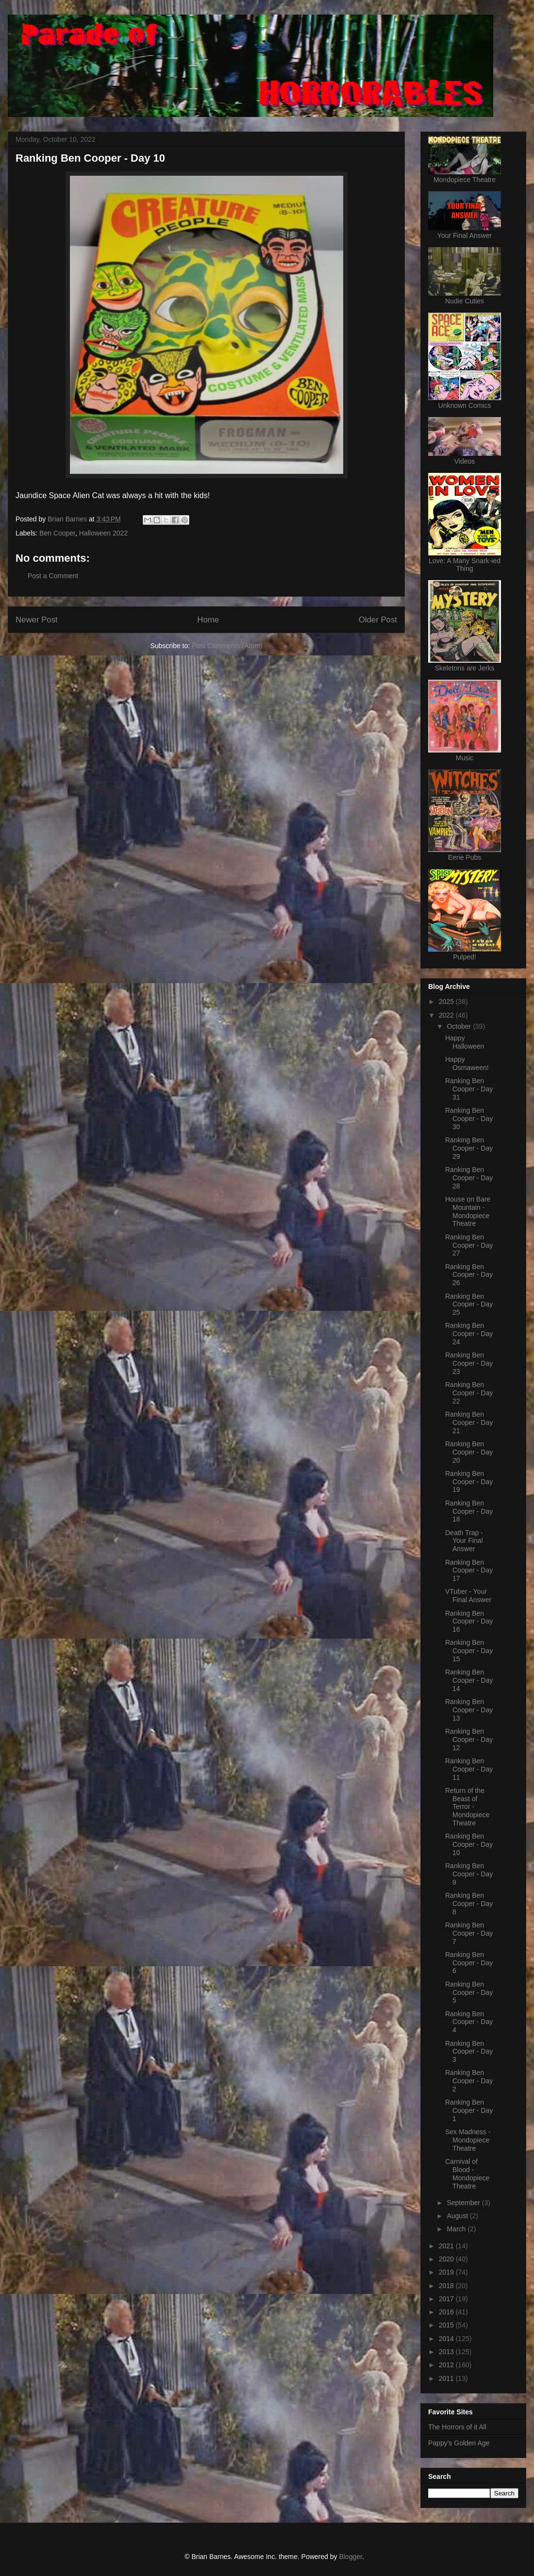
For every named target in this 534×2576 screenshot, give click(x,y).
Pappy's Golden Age (458, 2443)
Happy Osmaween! (467, 1063)
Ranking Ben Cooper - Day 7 (469, 1933)
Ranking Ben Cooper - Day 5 (469, 1992)
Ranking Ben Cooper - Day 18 (469, 1511)
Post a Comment (53, 576)
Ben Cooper (57, 533)
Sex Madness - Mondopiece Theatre (467, 2140)
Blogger (350, 2556)
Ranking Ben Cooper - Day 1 (469, 2110)
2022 (447, 1015)
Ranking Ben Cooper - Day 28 (469, 1178)
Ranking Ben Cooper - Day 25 (469, 1304)
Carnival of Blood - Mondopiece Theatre (467, 2174)
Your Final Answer (464, 235)
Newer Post (37, 619)
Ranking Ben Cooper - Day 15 (469, 1651)
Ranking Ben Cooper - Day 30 (469, 1118)
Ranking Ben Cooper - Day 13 (469, 1710)
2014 (447, 2338)
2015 (447, 2325)
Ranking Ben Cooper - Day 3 (469, 2052)
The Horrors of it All (457, 2427)
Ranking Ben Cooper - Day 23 (469, 1363)
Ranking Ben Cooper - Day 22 (469, 1393)
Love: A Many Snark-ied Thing (465, 564)
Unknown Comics (464, 405)
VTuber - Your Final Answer (468, 1596)
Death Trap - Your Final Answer (464, 1541)
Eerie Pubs (464, 857)
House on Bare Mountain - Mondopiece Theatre (467, 1211)
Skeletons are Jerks (465, 668)
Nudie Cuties (464, 301)
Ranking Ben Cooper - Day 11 (469, 1769)
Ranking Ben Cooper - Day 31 (469, 1089)
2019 (447, 2272)
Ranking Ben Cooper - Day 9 (469, 1874)
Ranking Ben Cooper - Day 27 (469, 1245)
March (457, 2229)
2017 (447, 2299)
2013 (447, 2352)
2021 (447, 2246)
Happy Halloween (464, 1042)
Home (208, 619)
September (464, 2203)
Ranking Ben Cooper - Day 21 (469, 1422)
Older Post (378, 619)
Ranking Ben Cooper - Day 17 (469, 1570)
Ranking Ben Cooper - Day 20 (469, 1452)
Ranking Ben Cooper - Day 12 (469, 1739)
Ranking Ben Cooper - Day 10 (469, 1844)
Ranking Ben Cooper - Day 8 (469, 1903)
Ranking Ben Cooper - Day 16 (469, 1621)
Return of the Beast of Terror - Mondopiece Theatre (467, 1807)
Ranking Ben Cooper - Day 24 (469, 1333)
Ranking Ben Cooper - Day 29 (469, 1148)
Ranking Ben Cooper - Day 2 (469, 2081)
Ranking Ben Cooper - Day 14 (469, 1680)
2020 (447, 2259)
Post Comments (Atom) (227, 646)
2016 (447, 2312)
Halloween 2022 (103, 533)
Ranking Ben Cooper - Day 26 (469, 1275)
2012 (447, 2365)
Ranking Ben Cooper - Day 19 (469, 1482)
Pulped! (464, 957)
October (460, 1026)
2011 (447, 2378)
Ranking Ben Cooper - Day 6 (469, 1963)
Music (465, 758)
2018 (447, 2286)
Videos (464, 461)
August (458, 2216)
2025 (447, 1001)
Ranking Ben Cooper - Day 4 (469, 2022)
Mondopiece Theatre (465, 180)
